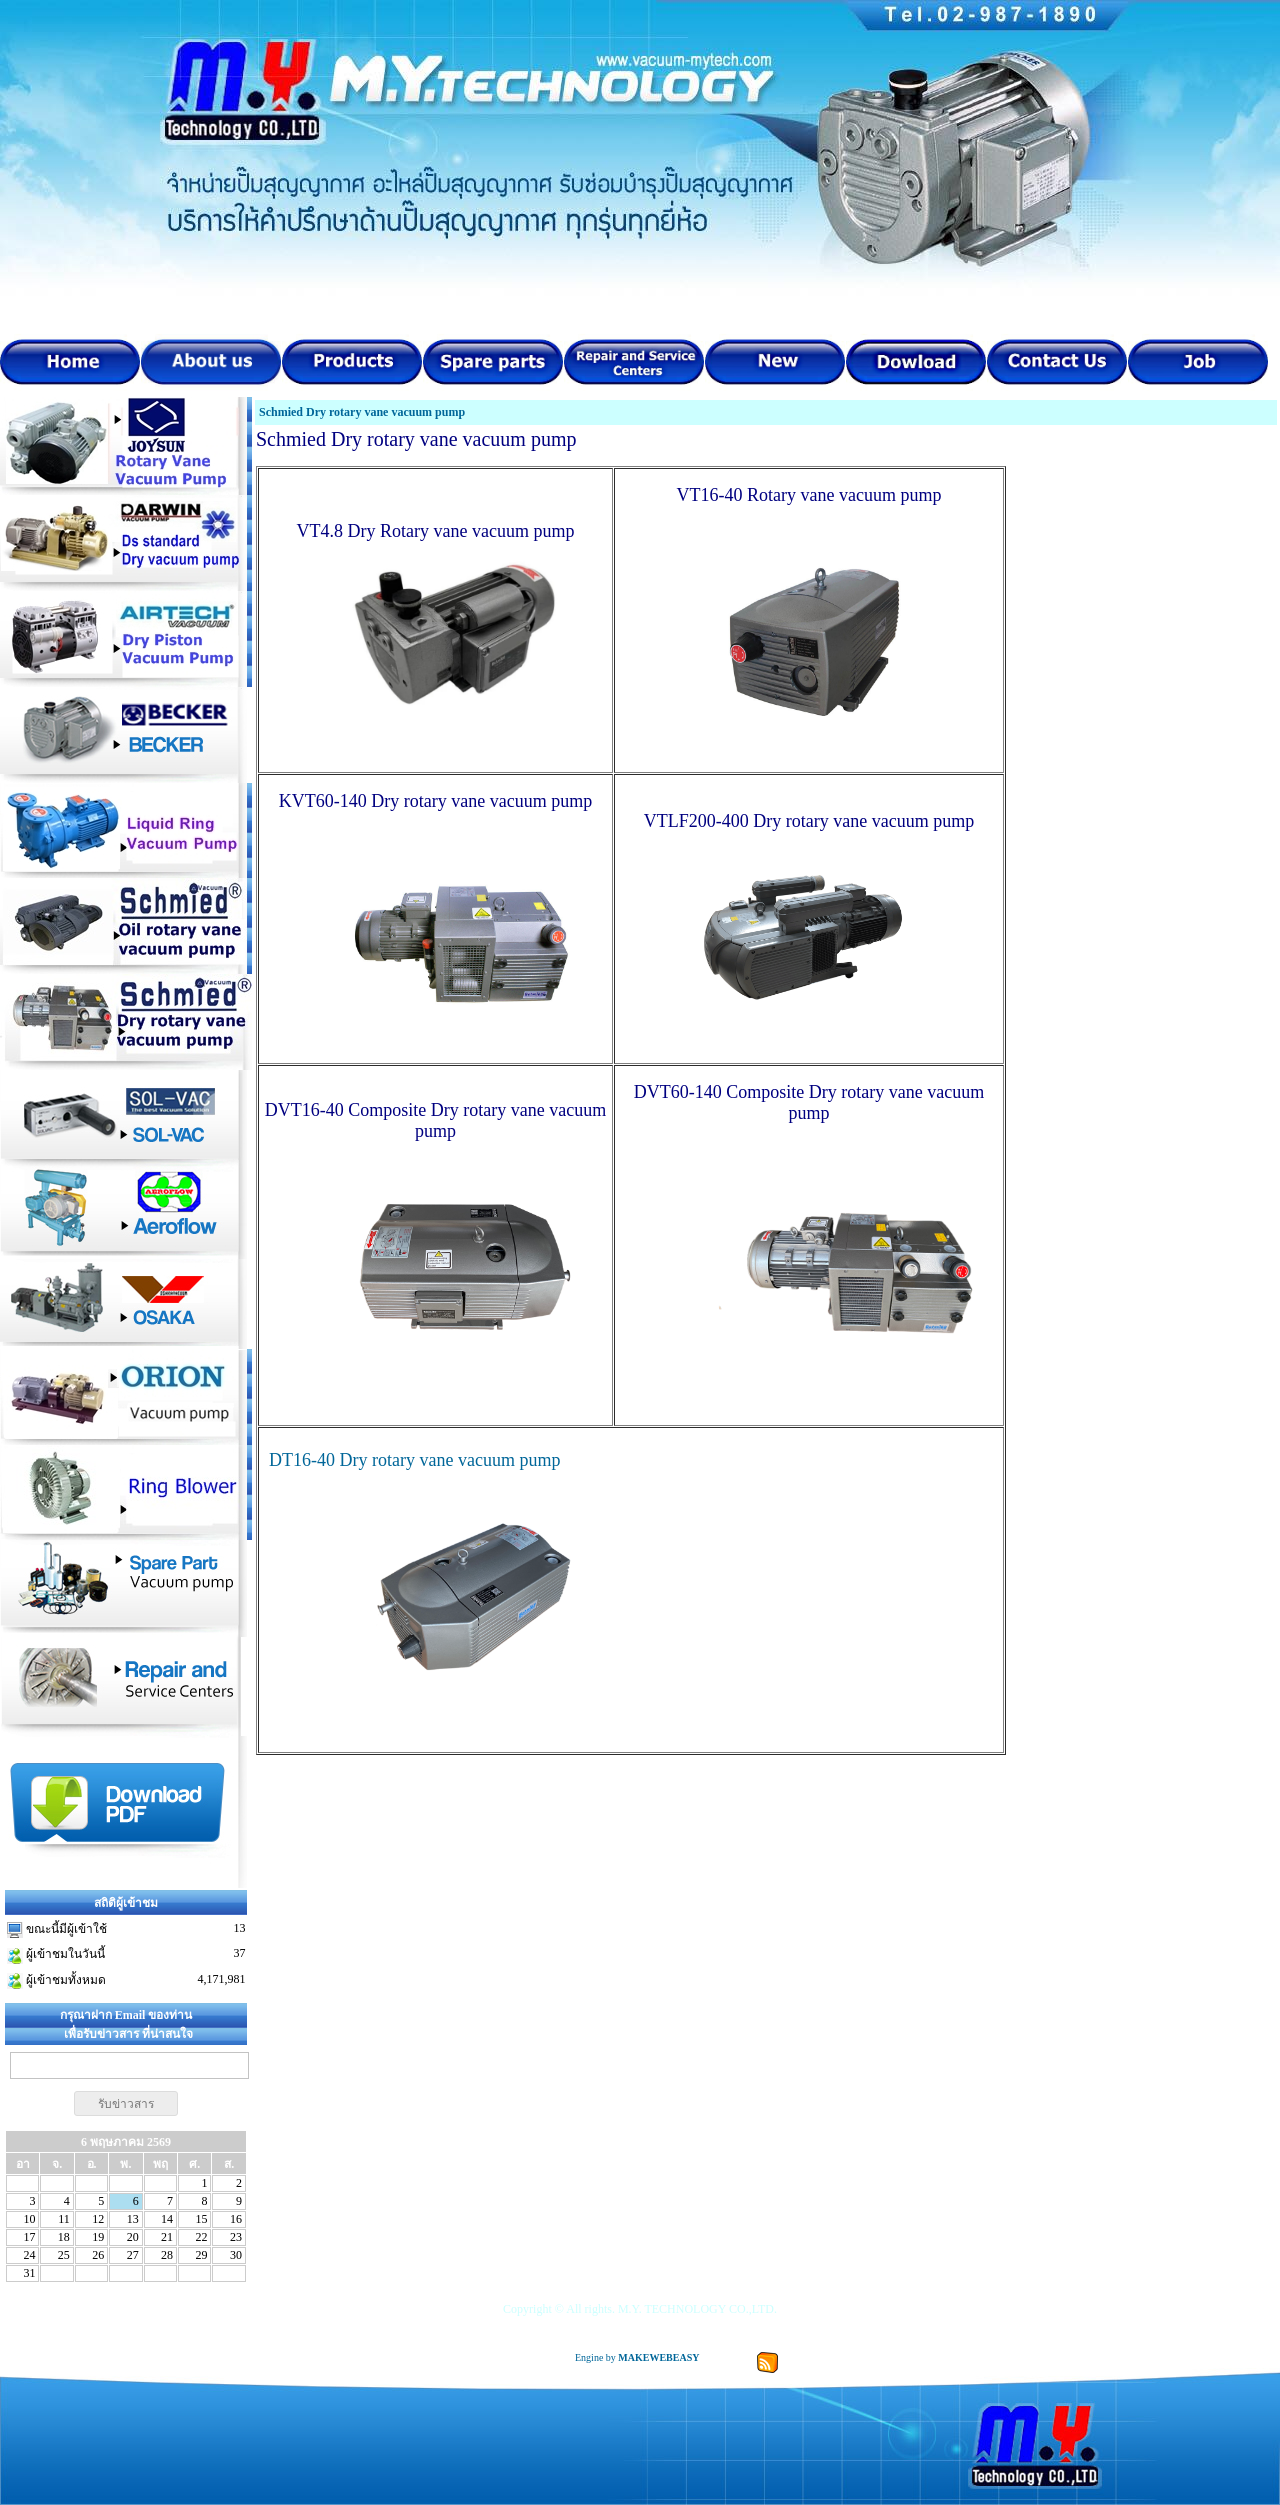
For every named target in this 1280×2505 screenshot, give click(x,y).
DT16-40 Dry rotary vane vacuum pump (413, 1460)
